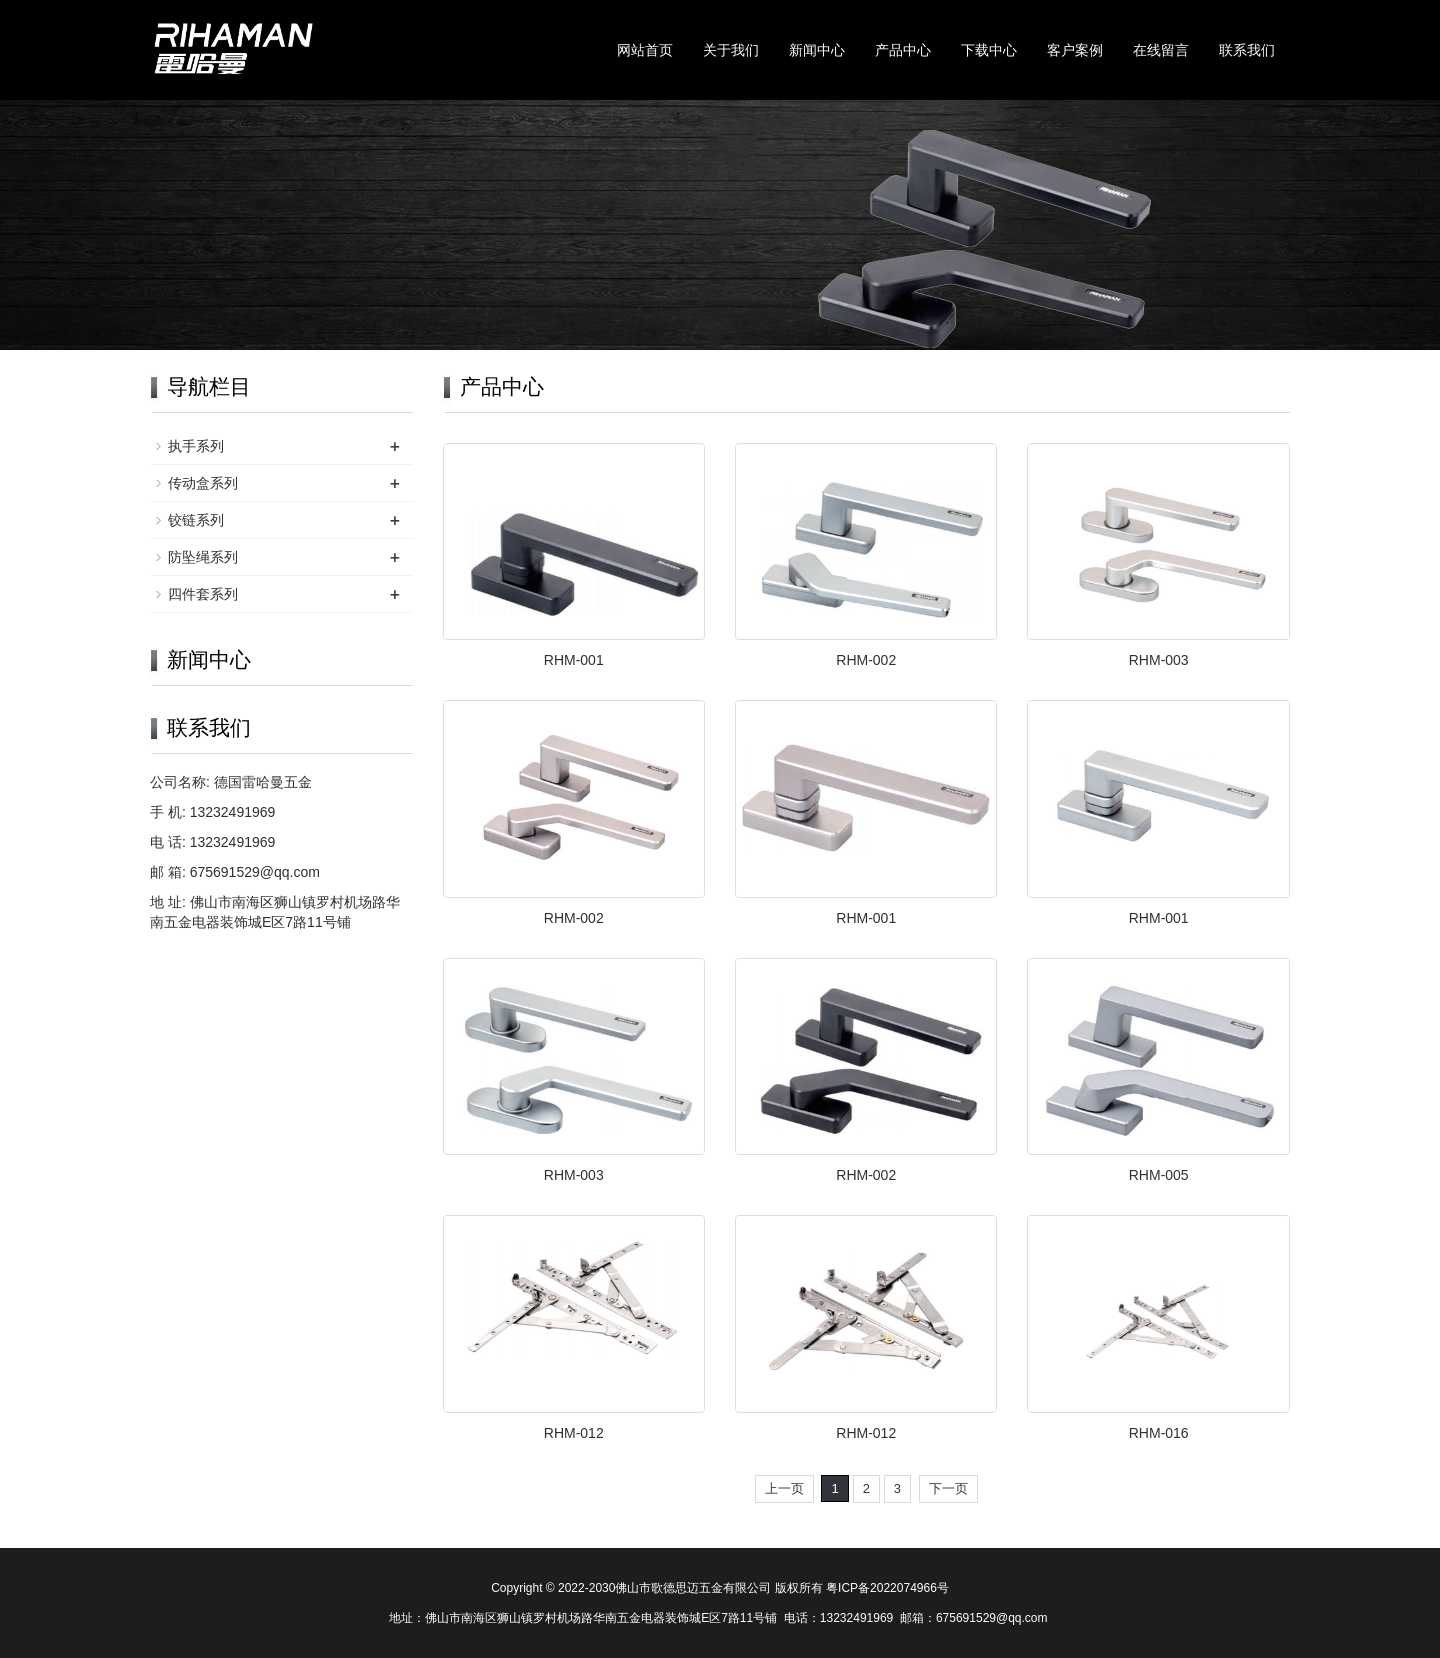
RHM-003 (1159, 660)
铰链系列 (196, 520)
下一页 (948, 1488)
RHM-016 (1159, 1433)
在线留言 (1161, 50)
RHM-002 (866, 660)
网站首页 (645, 50)
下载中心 (989, 50)
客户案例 (1075, 50)
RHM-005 (1159, 1175)
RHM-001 (574, 660)
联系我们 (1247, 50)
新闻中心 (817, 50)
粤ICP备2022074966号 (887, 1588)
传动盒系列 (203, 483)
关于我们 (731, 50)
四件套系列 (203, 594)
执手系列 (196, 446)
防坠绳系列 (203, 557)
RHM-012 (574, 1433)
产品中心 (903, 50)
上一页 (784, 1488)
